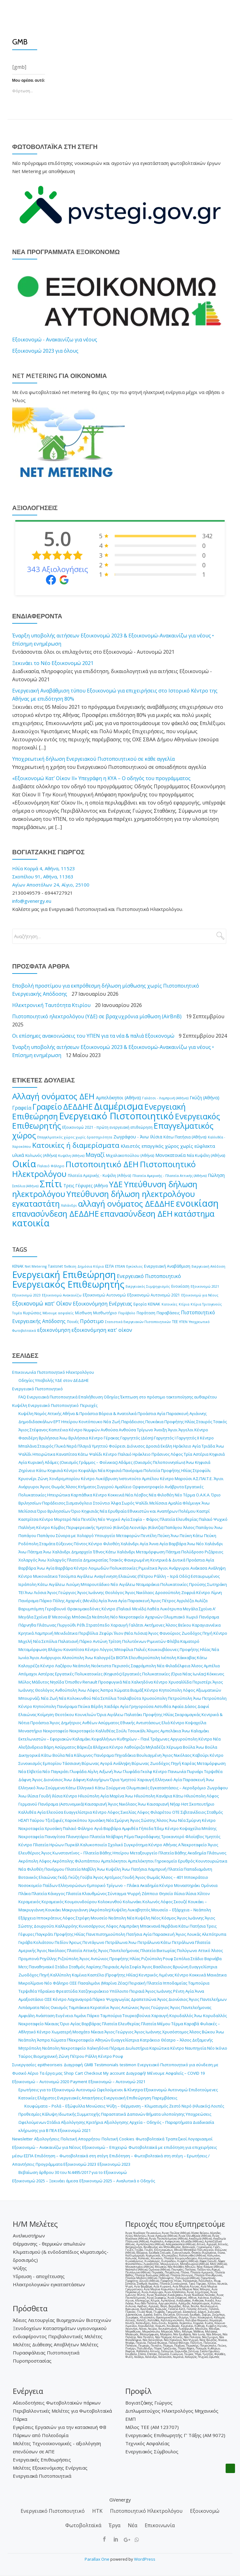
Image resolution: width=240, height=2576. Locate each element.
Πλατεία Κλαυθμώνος (86, 1893)
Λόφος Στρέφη (76, 1918)
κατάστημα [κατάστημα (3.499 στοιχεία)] (194, 1213)
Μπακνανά (150, 1926)
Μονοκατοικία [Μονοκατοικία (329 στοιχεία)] (170, 1155)
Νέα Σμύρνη (117, 1820)
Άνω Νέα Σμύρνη (185, 1820)
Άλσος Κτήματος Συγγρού (90, 1487)
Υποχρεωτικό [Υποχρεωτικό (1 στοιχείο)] (199, 1322)
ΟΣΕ (73, 1983)
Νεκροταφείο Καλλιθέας (92, 1731)
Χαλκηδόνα (97, 2048)
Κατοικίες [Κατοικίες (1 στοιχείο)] (170, 1304)
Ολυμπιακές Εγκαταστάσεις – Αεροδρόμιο (166, 1788)
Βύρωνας (90, 1763)
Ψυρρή (134, 1893)
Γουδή (45, 1796)
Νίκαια (97, 2032)
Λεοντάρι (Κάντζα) (146, 1527)
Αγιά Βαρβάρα (107, 1828)
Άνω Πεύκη (181, 1535)
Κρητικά (26, 1633)
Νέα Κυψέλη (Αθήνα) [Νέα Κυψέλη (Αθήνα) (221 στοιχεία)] (206, 1155)
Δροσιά (153, 1446)
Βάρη (49, 1747)
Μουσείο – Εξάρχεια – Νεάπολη (181, 1910)
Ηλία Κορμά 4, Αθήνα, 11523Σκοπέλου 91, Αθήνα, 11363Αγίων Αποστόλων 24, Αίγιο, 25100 (50, 876)
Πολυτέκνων (134, 1641)
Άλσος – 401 (172, 1877)
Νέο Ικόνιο (217, 2048)
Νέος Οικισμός (54, 2007)
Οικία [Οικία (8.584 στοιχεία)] (24, 1164)
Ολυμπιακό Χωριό (180, 1617)
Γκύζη (73, 1877)
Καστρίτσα (28, 1519)
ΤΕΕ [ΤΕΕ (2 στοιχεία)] (175, 1321)
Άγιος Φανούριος (164, 1633)
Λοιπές (217, 2106)
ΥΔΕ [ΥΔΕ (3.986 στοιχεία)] (116, 1184)
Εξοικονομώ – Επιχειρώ (104, 2147)
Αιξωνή (106, 1771)
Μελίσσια (158, 1503)
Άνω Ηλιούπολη (140, 1796)
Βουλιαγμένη (149, 1755)
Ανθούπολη (66, 1690)
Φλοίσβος (194, 1836)
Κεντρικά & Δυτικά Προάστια (177, 1560)
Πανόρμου (54, 1869)
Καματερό (189, 1641)
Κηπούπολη (170, 1690)
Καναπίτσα (66, 1454)
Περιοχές (89, 1405)
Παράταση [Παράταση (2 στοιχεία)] (146, 1313)
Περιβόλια (88, 1633)
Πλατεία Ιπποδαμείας (167, 1983)
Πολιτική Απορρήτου (80, 2139)
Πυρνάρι (195, 1771)
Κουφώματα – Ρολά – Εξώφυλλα (54, 2106)
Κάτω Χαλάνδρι (120, 1552)
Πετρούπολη (180, 1698)
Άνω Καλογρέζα (100, 1657)
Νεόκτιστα (101, 1666)
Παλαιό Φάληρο (78, 1828)
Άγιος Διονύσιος (47, 1779)
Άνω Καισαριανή (153, 1804)
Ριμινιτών (156, 1641)
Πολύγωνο (187, 1950)
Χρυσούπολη (154, 1698)
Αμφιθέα (130, 1828)
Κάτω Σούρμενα (110, 1788)
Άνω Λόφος (88, 1690)
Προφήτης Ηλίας (179, 1421)
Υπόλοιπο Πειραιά (127, 1991)
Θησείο (166, 1893)
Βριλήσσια (48, 1438)
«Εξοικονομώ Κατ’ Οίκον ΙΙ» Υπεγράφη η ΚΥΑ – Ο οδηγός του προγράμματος (101, 778)
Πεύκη (164, 1535)
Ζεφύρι (106, 1633)
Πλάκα (24, 1893)
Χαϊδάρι (111, 1706)
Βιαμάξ (136, 1690)
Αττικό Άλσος (210, 1950)
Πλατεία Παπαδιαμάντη (190, 1869)
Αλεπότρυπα (214, 1934)
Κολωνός (151, 1901)
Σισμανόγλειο (79, 1503)
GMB (88, 2064)
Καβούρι (200, 1755)
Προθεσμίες (29, 2114)
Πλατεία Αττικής (82, 1950)
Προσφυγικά (110, 1682)
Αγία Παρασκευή (172, 1413)
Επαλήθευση (90, 1397)
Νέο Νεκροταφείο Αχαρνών (136, 1617)
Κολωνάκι (132, 1901)
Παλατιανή (68, 1641)
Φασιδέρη (28, 1438)
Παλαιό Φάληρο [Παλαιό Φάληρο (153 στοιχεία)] (50, 1165)
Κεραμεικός (29, 1901)
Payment (78, 2081)
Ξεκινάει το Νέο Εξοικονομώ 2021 (52, 663)
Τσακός (220, 1421)
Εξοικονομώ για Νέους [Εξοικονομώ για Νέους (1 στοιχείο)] (199, 1295)
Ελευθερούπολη (144, 1657)
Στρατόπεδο (98, 1625)
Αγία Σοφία (130, 1967)
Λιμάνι (80, 2015)
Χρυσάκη (96, 1820)
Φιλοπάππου (87, 1861)
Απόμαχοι (27, 1674)
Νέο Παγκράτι (55, 1771)
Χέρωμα (174, 1747)
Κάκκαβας (186, 1657)
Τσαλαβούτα (129, 1698)
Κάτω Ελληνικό (80, 1788)
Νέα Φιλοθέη (161, 1495)
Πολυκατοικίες (124, 1568)
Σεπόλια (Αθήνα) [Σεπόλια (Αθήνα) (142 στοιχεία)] (25, 1185)
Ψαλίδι (141, 1503)
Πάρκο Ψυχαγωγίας (111, 1999)
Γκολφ (146, 1771)
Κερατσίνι (99, 2007)
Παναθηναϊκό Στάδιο (48, 1967)
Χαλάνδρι (130, 1543)
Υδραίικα (46, 1991)
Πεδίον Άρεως (68, 1942)
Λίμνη (216, 1592)
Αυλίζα (201, 1600)
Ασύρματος (108, 1722)
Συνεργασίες (24, 2064)
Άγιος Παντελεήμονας (118, 1950)
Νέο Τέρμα (185, 1495)
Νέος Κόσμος (163, 1918)
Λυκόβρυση (107, 1478)
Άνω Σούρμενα (51, 1788)
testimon (128, 2064)
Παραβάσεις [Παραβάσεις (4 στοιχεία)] (168, 1313)
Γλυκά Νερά (65, 1446)
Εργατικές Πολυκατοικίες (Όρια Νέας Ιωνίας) (164, 1674)
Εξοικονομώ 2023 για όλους (45, 350)
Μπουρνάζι (29, 1698)
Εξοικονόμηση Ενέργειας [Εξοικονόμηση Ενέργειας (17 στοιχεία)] (102, 1303)
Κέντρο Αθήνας (162, 1845)
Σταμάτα (47, 1543)
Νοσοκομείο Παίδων (38, 1885)
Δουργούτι (44, 1926)
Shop (69, 2073)
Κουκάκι (53, 1910)
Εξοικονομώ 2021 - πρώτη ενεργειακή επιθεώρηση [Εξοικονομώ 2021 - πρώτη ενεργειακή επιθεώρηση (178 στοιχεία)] (107, 1127)
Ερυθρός (186, 1861)
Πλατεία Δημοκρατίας (87, 1560)
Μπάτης (209, 1828)
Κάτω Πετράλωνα (177, 1942)
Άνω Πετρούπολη (210, 1698)
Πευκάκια (154, 1421)
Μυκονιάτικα (45, 1576)
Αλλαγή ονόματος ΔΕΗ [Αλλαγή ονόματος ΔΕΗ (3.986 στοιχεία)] (53, 1096)
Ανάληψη (217, 1568)
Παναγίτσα (55, 1836)
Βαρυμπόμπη (31, 1609)
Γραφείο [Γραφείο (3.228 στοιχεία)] (47, 1106)
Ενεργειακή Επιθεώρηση (127, 2098)
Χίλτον (203, 1893)
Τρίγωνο (145, 1430)
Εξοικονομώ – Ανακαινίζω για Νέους (46, 2147)
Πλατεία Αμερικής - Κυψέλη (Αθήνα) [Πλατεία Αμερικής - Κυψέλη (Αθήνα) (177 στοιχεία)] (99, 1175)
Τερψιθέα (213, 1771)
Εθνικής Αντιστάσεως (140, 1722)
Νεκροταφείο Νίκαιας (38, 2024)
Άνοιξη (160, 1430)
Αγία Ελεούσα (50, 1812)
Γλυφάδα (78, 1771)
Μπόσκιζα (81, 1617)
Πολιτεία (151, 1470)
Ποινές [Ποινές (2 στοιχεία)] (73, 1321)
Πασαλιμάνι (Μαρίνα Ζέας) (103, 1983)
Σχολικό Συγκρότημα (128, 1845)
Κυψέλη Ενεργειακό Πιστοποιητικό (45, 1405)
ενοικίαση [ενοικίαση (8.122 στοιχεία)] (197, 1203)
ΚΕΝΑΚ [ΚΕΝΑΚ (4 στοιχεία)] (154, 1304)
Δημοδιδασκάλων (35, 1421)
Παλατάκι (133, 1714)
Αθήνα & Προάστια (80, 1413)
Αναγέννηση (106, 1576)
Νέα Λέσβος (136, 1495)
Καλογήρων (98, 1779)
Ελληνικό (163, 1779)
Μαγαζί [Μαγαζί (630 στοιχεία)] (95, 1154)
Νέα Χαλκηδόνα (138, 1682)
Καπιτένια (58, 1430)
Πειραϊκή (137, 1983)
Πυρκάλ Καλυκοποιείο (86, 1845)
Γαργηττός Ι (165, 1438)
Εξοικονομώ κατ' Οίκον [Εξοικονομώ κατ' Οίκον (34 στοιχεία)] (42, 1303)
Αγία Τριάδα (203, 1446)
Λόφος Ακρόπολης (56, 1861)
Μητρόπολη (29, 2048)
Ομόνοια (209, 1885)
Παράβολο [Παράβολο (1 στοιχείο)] (126, 1313)
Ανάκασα (198, 1568)
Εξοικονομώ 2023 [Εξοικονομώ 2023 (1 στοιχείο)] (26, 1295)
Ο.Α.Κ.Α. (203, 1495)
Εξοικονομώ (204, 2510)
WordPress (144, 2559)
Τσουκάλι (137, 1731)
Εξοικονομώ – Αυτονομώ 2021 (116, 2081)
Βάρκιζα (84, 1747)
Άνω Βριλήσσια (73, 1438)
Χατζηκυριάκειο (93, 1991)
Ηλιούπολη (88, 1796)
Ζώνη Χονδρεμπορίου (59, 1478)
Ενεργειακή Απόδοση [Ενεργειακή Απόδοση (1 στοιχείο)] (208, 1266)
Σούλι (121, 1731)
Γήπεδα (146, 1828)
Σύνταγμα (117, 1893)
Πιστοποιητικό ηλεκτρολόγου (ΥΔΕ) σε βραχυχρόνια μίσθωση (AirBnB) (97, 1016)
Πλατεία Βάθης (172, 1853)
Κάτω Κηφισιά (49, 1470)
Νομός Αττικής (48, 1413)
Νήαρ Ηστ (179, 1804)
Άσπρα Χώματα (114, 1690)
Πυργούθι (66, 1625)
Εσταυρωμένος (205, 1576)
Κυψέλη (25, 1413)
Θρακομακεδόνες (84, 1609)
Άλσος (197, 1666)
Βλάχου (55, 1649)
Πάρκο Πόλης (52, 1600)
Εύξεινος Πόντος (72, 1543)
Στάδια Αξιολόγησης (66, 2122)
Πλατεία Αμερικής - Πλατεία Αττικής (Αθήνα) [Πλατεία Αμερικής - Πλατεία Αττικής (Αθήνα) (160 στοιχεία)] (169, 1175)
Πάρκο (93, 2015)
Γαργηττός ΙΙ (188, 1438)
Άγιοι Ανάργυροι (173, 1568)
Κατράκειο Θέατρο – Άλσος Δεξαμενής (176, 2040)
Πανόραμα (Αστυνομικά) (61, 1804)
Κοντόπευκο (90, 1421)
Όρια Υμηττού (123, 1779)
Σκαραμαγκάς (188, 1714)
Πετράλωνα (116, 1942)
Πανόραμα (132, 1470)
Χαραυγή (119, 1625)
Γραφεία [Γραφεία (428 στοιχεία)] (21, 1107)
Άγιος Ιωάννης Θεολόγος (100, 1592)
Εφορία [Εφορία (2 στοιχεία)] (140, 1304)
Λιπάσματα (28, 2007)
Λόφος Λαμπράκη (122, 1926)
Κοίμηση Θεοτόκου (56, 1714)
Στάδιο (197, 1958)
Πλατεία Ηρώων (48, 1845)
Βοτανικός (28, 1877)
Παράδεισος (132, 1421)
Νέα (132, 2525)
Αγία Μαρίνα (112, 1796)
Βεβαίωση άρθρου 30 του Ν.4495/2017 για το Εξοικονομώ (72, 2172)
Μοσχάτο (81, 2032)
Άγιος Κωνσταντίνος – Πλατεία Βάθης (76, 1853)
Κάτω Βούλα (53, 1755)
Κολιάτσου (43, 1942)
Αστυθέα (162, 1706)
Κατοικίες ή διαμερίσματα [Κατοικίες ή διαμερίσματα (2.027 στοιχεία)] (75, 1145)
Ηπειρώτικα (43, 1454)
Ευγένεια (64, 2015)
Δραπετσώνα (143, 1999)
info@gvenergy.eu (31, 901)
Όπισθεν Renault (81, 1682)
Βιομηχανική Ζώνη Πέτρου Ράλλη (65, 2056)
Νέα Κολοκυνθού (75, 1698)
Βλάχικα (100, 1747)
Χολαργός (27, 1560)
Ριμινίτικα (147, 1568)
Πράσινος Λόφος (167, 1454)
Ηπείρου (69, 1421)
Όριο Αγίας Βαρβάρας (80, 2024)
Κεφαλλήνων (104, 1739)
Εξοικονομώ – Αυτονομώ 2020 (40, 2081)
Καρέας (189, 1763)
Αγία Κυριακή (31, 1462)
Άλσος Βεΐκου (178, 1625)
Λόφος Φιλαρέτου (154, 1812)
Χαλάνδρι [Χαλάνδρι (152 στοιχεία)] (69, 1205)
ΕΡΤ (56, 1421)
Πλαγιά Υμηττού (93, 1446)
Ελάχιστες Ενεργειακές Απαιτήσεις (70, 2098)
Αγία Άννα (149, 1543)
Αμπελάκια (170, 1731)
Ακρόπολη (28, 1861)
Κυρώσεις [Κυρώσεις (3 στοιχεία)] (32, 1313)
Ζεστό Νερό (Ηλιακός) (189, 2106)
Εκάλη (166, 1446)
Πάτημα (173, 1552)
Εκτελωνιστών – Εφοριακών (45, 1739)
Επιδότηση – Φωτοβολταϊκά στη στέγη (71, 2156)
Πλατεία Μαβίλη (80, 1869)
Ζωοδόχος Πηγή (197, 1633)
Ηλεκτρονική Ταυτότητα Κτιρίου (51, 1005)
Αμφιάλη (26, 2015)
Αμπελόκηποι (114, 1861)
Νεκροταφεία (31, 1828)
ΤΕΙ (21, 1592)
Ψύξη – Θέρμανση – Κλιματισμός (137, 2106)
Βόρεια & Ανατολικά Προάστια (127, 1413)
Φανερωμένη (136, 1560)
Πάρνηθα (27, 1625)
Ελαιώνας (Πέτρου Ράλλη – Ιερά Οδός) (154, 1576)
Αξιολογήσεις (46, 2139)
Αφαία (177, 1706)
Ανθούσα (109, 1430)
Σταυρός (204, 1421)
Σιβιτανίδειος (193, 1812)
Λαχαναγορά (80, 1999)
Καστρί (203, 1511)
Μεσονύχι (61, 1617)
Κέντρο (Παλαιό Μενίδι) (124, 1609)
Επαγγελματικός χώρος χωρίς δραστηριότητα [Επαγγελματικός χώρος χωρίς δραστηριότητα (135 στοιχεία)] (74, 1137)
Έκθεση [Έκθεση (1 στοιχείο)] (70, 1266)
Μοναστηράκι (187, 1885)
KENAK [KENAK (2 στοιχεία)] (17, 1266)
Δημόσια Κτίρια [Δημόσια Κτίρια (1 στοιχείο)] (91, 1266)
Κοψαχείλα (195, 1722)
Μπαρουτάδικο (95, 1584)
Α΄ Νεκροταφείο (192, 1845)
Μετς (23, 1967)
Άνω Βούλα (206, 1747)
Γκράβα (25, 1942)
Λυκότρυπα (171, 1609)
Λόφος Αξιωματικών (202, 1690)
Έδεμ (159, 1828)
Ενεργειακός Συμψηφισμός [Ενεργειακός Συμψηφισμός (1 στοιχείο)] (148, 1286)
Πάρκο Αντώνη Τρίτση (100, 1641)
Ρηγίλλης (48, 1958)
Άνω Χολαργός (52, 1560)
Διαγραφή (73, 2064)
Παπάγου (173, 1527)
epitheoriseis (50, 2064)
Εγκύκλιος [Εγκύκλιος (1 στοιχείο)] (134, 1266)
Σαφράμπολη (143, 1666)
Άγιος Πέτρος (163, 1600)
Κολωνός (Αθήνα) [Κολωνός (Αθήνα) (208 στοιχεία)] (41, 1155)
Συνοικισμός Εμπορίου (40, 1763)
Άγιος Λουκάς (188, 1934)
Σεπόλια (182, 1958)
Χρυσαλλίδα (180, 1682)
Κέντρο (75, 1430)
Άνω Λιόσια (35, 1592)
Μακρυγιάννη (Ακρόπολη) (86, 1910)
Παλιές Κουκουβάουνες (156, 1649)
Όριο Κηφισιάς (85, 1511)
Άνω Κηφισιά (198, 1462)
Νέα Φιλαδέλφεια (173, 1666)
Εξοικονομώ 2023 (114, 2164)
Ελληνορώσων (72, 1885)
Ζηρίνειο (26, 1470)
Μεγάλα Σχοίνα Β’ (34, 1617)
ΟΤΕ (176, 1812)
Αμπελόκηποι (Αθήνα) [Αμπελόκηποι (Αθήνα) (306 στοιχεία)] (118, 1098)
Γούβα (86, 1877)
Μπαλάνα (27, 1446)
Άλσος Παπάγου (198, 1527)
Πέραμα (116, 2048)
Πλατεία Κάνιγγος (48, 1893)
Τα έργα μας (51, 2073)
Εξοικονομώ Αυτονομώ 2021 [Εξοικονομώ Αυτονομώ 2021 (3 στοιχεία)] (153, 1295)
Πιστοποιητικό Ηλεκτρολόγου (65, 1372)
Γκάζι (63, 1877)
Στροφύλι (202, 1470)
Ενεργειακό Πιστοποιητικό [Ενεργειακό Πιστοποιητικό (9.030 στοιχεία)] (116, 1116)
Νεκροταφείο (55, 1731)
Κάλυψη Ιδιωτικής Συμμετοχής (71, 2114)
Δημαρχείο (81, 1552)
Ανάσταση (45, 2015)
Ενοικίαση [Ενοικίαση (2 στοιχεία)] (180, 1286)
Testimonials (106, 2064)
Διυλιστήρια (136, 2048)
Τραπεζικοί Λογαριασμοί (189, 2139)
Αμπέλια (212, 1666)
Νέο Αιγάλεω (123, 1584)
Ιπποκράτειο (196, 1877)
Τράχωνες (159, 1739)
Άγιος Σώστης (143, 1820)
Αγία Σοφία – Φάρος (140, 1519)
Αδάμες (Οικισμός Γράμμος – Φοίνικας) (81, 1462)
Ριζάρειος (214, 1552)
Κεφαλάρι (87, 1470)
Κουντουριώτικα (211, 1861)
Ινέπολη (168, 1657)
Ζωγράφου (217, 1788)
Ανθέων (89, 1722)
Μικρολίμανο (30, 1983)
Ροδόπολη (28, 1543)
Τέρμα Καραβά (185, 2024)
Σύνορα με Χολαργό (75, 1535)
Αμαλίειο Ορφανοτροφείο (139, 1487)
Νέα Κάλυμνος (79, 1755)
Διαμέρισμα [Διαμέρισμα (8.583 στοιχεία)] (118, 1106)
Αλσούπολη (73, 1657)
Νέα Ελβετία (30, 1771)
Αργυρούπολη (184, 1739)
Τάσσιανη (71, 1763)
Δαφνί (203, 1706)
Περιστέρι (202, 1682)
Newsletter (22, 2139)
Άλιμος (153, 1731)
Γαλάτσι (136, 1625)
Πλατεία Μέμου (155, 2024)
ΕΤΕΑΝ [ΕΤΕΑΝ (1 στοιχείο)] (120, 1266)
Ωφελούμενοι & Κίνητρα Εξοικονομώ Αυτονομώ (142, 2090)
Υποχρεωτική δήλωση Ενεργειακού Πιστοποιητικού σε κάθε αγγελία (93, 758)
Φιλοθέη (111, 1543)
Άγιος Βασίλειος (157, 1967)
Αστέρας (46, 1674)
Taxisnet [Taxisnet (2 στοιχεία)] (55, 1266)
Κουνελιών (85, 1714)
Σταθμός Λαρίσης (85, 1967)
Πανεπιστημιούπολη (105, 1934)
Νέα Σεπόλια (45, 1641)
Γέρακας (111, 1438)
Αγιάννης (198, 1413)
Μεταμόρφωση (150, 1552)
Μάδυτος (40, 1682)
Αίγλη (93, 1771)
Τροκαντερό (172, 1836)
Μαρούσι (183, 1478)
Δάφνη (24, 1779)
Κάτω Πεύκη (204, 1535)
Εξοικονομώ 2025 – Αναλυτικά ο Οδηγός (117, 2181)
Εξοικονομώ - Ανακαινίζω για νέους (54, 339)
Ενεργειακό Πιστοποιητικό (37, 1389)
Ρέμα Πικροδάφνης (142, 1836)
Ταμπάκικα (79, 2007)
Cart (79, 2073)
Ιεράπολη (27, 1584)
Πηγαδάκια (125, 1755)
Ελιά (166, 1722)
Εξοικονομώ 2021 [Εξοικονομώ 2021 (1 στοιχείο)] (205, 1286)
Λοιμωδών (98, 1568)
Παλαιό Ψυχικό (213, 1519)
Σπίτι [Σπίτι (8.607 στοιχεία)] (51, 1184)
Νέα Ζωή (111, 1421)
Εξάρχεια (27, 1918)
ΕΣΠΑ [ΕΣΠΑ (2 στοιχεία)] (109, 1266)
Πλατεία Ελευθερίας (179, 1519)
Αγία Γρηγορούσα (136, 1706)
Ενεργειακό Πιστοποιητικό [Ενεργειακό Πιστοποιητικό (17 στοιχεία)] (149, 1276)
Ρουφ (168, 1958)
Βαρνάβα (213, 1958)
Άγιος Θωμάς (52, 1487)
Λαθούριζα (134, 1747)
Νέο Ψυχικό (109, 1519)
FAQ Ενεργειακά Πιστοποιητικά (48, 1397)
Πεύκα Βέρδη (90, 1706)
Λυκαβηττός (139, 1910)
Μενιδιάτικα (66, 1633)
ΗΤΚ (97, 2510)
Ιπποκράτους (49, 1918)
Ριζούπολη (68, 1958)
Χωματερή (62, 2032)
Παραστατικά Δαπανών (123, 2114)
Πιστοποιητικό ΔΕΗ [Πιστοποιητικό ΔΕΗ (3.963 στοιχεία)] (102, 1164)
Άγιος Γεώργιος (61, 1592)
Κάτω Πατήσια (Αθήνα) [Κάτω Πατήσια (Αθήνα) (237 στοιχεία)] (185, 1137)
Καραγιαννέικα (206, 1625)
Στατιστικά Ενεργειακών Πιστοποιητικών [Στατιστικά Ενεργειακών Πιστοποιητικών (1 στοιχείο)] (138, 1322)
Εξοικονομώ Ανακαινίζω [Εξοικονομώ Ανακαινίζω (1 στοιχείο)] (62, 1295)
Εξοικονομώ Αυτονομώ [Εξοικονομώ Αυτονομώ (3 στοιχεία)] (104, 1295)
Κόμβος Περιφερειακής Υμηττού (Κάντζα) (89, 1527)
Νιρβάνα (169, 1926)
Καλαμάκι (81, 1739)
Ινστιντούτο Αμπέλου (139, 1478)
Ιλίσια (57, 1796)
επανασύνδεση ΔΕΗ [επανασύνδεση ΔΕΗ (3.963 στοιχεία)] (136, 1213)
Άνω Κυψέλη (109, 1869)
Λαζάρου (63, 1666)
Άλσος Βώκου (202, 2032)
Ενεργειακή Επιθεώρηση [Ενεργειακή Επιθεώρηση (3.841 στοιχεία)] (64, 1274)
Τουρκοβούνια (136, 2015)
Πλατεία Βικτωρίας (158, 1950)
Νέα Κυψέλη (138, 1918)
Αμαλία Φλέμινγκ (184, 1503)
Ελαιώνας (27, 1714)
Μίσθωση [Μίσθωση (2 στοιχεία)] (83, 1313)
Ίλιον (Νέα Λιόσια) (130, 1633)
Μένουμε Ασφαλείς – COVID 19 (176, 2073)
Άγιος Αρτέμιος (107, 1877)
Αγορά (106, 1763)
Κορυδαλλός (181, 2015)
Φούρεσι (117, 1446)
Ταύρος (25, 2056)
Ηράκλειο (182, 1446)
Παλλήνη (26, 1527)
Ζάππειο (150, 1893)
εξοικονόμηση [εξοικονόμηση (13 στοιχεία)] (53, 1329)
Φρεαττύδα (67, 1991)
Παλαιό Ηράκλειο (134, 1454)
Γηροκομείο (166, 1861)
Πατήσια (134, 1934)
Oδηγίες (111, 1397)
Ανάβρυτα (174, 1487)
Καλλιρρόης (66, 1926)
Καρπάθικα (81, 1495)
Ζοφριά (188, 1592)
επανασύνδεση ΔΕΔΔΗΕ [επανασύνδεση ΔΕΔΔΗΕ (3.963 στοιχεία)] (55, 1213)
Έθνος (99, 1552)
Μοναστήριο (30, 1731)
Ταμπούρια (198, 1983)
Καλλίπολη (60, 1975)
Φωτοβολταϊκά (150, 2139)
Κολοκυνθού (110, 1901)
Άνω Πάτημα (30, 1552)
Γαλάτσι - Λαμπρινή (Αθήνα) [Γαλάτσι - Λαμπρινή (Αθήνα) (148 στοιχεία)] (165, 1098)
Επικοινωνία (24, 1372)
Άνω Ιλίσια (28, 1796)
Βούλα (189, 1747)
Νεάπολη (100, 1617)
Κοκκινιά (116, 1495)
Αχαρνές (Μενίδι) (82, 1600)
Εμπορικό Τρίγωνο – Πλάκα (113, 1885)
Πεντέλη (149, 1535)
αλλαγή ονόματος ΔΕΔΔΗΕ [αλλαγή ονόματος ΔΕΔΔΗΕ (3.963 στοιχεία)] (126, 1203)
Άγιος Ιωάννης (190, 1918)
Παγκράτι (44, 1934)
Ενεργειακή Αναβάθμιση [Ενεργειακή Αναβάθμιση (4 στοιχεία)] (167, 1266)
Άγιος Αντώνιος (93, 1958)
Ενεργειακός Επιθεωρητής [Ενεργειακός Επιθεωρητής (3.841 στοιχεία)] (68, 1284)
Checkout (93, 2073)
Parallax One (97, 2559)
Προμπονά (28, 1958)
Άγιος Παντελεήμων (208, 1999)
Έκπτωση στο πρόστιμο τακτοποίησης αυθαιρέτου (168, 1397)
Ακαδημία (149, 1885)
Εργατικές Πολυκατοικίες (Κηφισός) (88, 1674)
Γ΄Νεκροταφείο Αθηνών (88, 2040)
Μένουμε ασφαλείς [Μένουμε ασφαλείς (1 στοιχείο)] (58, 1313)
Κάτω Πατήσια (192, 1926)
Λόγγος (106, 1649)
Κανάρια (164, 1796)
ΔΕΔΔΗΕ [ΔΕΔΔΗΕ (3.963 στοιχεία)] (78, 1106)
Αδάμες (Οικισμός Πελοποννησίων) (151, 1462)
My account (114, 2073)
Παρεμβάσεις (164, 2098)
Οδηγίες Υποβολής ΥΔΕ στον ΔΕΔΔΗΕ (53, 1380)
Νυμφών (91, 1430)
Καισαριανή (96, 1804)
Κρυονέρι (27, 1478)
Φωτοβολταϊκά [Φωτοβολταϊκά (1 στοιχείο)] (24, 1330)
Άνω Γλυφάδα (127, 1771)
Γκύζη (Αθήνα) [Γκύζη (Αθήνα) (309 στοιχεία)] (204, 1098)
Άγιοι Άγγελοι (180, 1430)
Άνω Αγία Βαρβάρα (55, 1568)
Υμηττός (212, 1836)
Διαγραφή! (136, 2073)
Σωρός (128, 1503)
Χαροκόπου (76, 1820)
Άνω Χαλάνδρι (56, 1552)
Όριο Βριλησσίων (53, 1511)
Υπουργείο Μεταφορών (117, 1535)
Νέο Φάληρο (56, 1983)
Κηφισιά (217, 1454)
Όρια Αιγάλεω (110, 1714)
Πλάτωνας (46, 1625)
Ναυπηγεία (195, 2048)
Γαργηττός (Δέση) (136, 1438)
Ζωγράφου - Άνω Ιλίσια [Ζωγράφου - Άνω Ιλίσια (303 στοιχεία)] (137, 1137)
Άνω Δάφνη (75, 1779)
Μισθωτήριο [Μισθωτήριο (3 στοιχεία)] (105, 1313)
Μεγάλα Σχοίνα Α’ (199, 1609)
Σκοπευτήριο (201, 1804)
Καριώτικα (159, 2048)
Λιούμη (73, 1584)
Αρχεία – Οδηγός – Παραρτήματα (160, 2122)
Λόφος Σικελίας (122, 1812)
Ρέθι (81, 1625)
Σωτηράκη (217, 1584)
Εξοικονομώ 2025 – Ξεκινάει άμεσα (45, 2181)
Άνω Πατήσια (134, 1869)
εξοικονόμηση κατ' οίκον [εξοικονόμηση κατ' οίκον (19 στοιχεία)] (102, 1329)
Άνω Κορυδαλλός (210, 2015)
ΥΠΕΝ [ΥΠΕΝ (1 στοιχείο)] (183, 1322)
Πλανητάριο (77, 1836)
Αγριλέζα (185, 1600)
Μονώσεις (95, 2106)
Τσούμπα (67, 1576)
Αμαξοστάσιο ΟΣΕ (35, 1999)
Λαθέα (153, 1609)
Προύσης (197, 1584)
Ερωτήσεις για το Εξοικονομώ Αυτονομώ (57, 2090)
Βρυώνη (180, 1967)
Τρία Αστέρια (196, 1454)
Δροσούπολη (167, 1592)
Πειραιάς (110, 1967)
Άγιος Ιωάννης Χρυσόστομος (161, 2032)
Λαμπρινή (44, 1633)
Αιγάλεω (85, 1576)
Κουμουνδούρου (81, 1901)
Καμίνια (79, 1975)
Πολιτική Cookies (118, 2139)
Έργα (114, 2525)
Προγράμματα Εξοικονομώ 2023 (66, 2164)
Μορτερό (63, 1519)
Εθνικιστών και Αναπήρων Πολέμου (162, 1511)
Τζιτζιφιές (54, 1820)
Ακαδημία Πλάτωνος (207, 1853)
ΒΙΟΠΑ (122, 1657)
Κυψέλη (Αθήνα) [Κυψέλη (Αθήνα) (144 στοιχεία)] (71, 1155)
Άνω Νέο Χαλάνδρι (205, 1543)
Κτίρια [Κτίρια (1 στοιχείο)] (184, 1304)
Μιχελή (25, 1641)
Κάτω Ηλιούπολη (189, 1796)
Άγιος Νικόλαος (139, 1592)
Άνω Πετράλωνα (144, 1942)
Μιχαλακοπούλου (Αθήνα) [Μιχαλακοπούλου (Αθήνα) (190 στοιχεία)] (130, 1155)
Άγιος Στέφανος (33, 1430)
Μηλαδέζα (155, 1747)
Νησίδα (57, 1682)
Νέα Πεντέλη (84, 1519)
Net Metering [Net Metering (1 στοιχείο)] (36, 1266)
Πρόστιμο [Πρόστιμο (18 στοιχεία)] (92, 1321)
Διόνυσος (136, 1446)
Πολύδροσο (192, 1552)
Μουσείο (99, 1918)
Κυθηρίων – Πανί (133, 1739)
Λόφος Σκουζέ (174, 1901)
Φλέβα (173, 1641)
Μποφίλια (123, 1649)
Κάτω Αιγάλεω (51, 1584)
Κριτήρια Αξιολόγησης (107, 2122)
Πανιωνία (177, 1771)
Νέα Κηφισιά (110, 1470)
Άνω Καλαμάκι (195, 1731)
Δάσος (190, 1706)
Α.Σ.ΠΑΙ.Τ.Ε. (203, 1478)
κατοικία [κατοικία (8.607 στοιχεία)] (30, 1223)
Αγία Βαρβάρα (172, 1543)
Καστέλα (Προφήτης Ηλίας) (113, 1975)
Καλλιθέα (27, 1812)
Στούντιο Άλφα (107, 1503)
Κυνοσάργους (92, 1926)
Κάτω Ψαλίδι (90, 1454)
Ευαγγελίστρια (78, 1812)
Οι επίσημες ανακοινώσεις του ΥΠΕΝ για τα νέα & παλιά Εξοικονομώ (93, 1035)
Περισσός (121, 1666)
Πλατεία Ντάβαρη (106, 1836)
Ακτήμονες (154, 1625)
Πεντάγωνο (93, 1942)
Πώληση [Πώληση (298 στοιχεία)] (216, 1175)
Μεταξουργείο (144, 1853)
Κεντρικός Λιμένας (156, 1975)
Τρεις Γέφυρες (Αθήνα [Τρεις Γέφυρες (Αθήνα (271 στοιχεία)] (85, 1185)
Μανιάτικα (217, 1975)
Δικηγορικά (29, 1755)
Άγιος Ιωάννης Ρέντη (164, 1991)
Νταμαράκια (147, 1584)
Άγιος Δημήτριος (65, 1722)
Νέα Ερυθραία (113, 1511)
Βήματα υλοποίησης (165, 2114)
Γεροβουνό (55, 1609)
